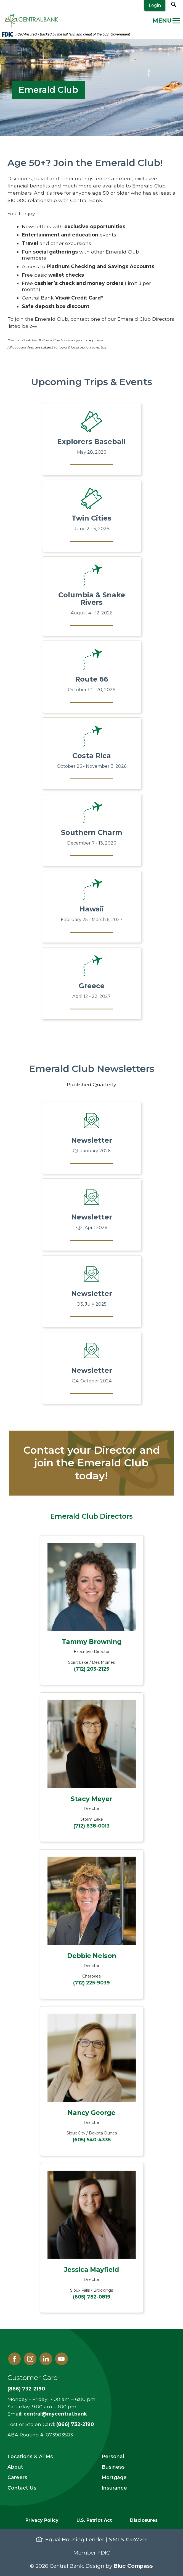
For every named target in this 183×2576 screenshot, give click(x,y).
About (15, 2467)
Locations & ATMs (30, 2456)
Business (113, 2467)
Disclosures (144, 2520)
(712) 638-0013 (91, 1826)
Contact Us (21, 2488)
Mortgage (114, 2477)
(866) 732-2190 (26, 2389)
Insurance (114, 2488)
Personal (113, 2456)
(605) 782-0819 (91, 2297)
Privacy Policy (42, 2520)
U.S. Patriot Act (94, 2520)
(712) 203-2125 (91, 1669)
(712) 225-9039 (91, 1983)
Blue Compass (133, 2566)
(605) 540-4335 (92, 2139)
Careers (17, 2477)
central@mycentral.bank (55, 2414)
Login (155, 5)
